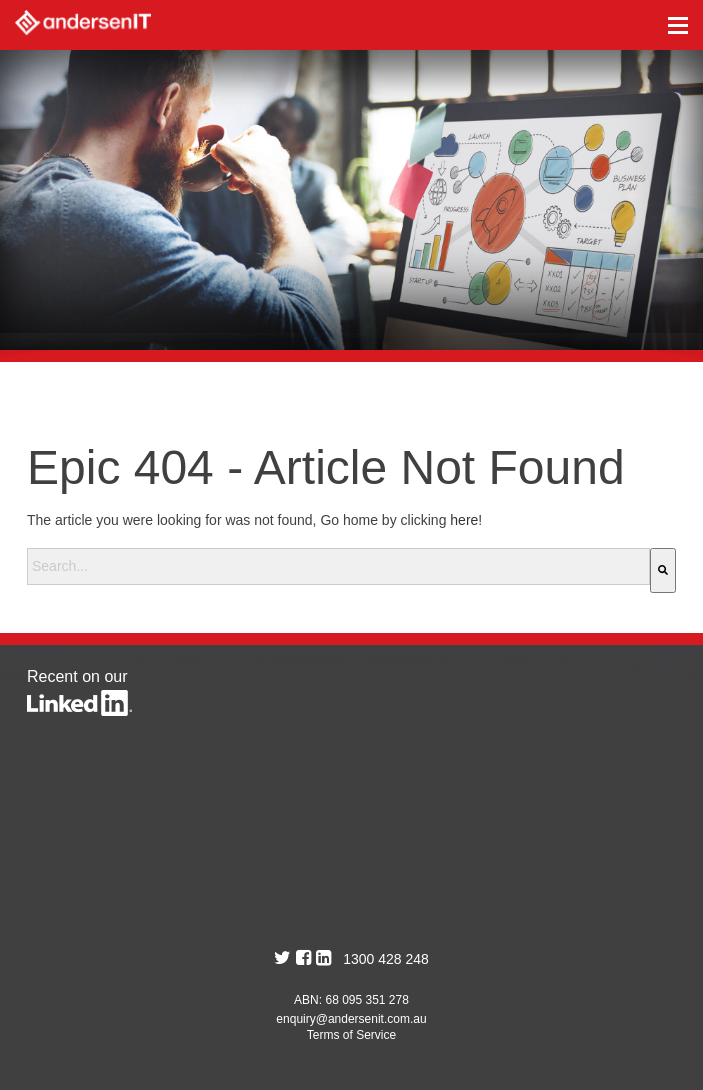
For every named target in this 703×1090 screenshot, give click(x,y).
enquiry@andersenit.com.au (351, 1019)
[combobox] (338, 566)
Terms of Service (351, 1035)
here (464, 520)
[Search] (663, 570)
